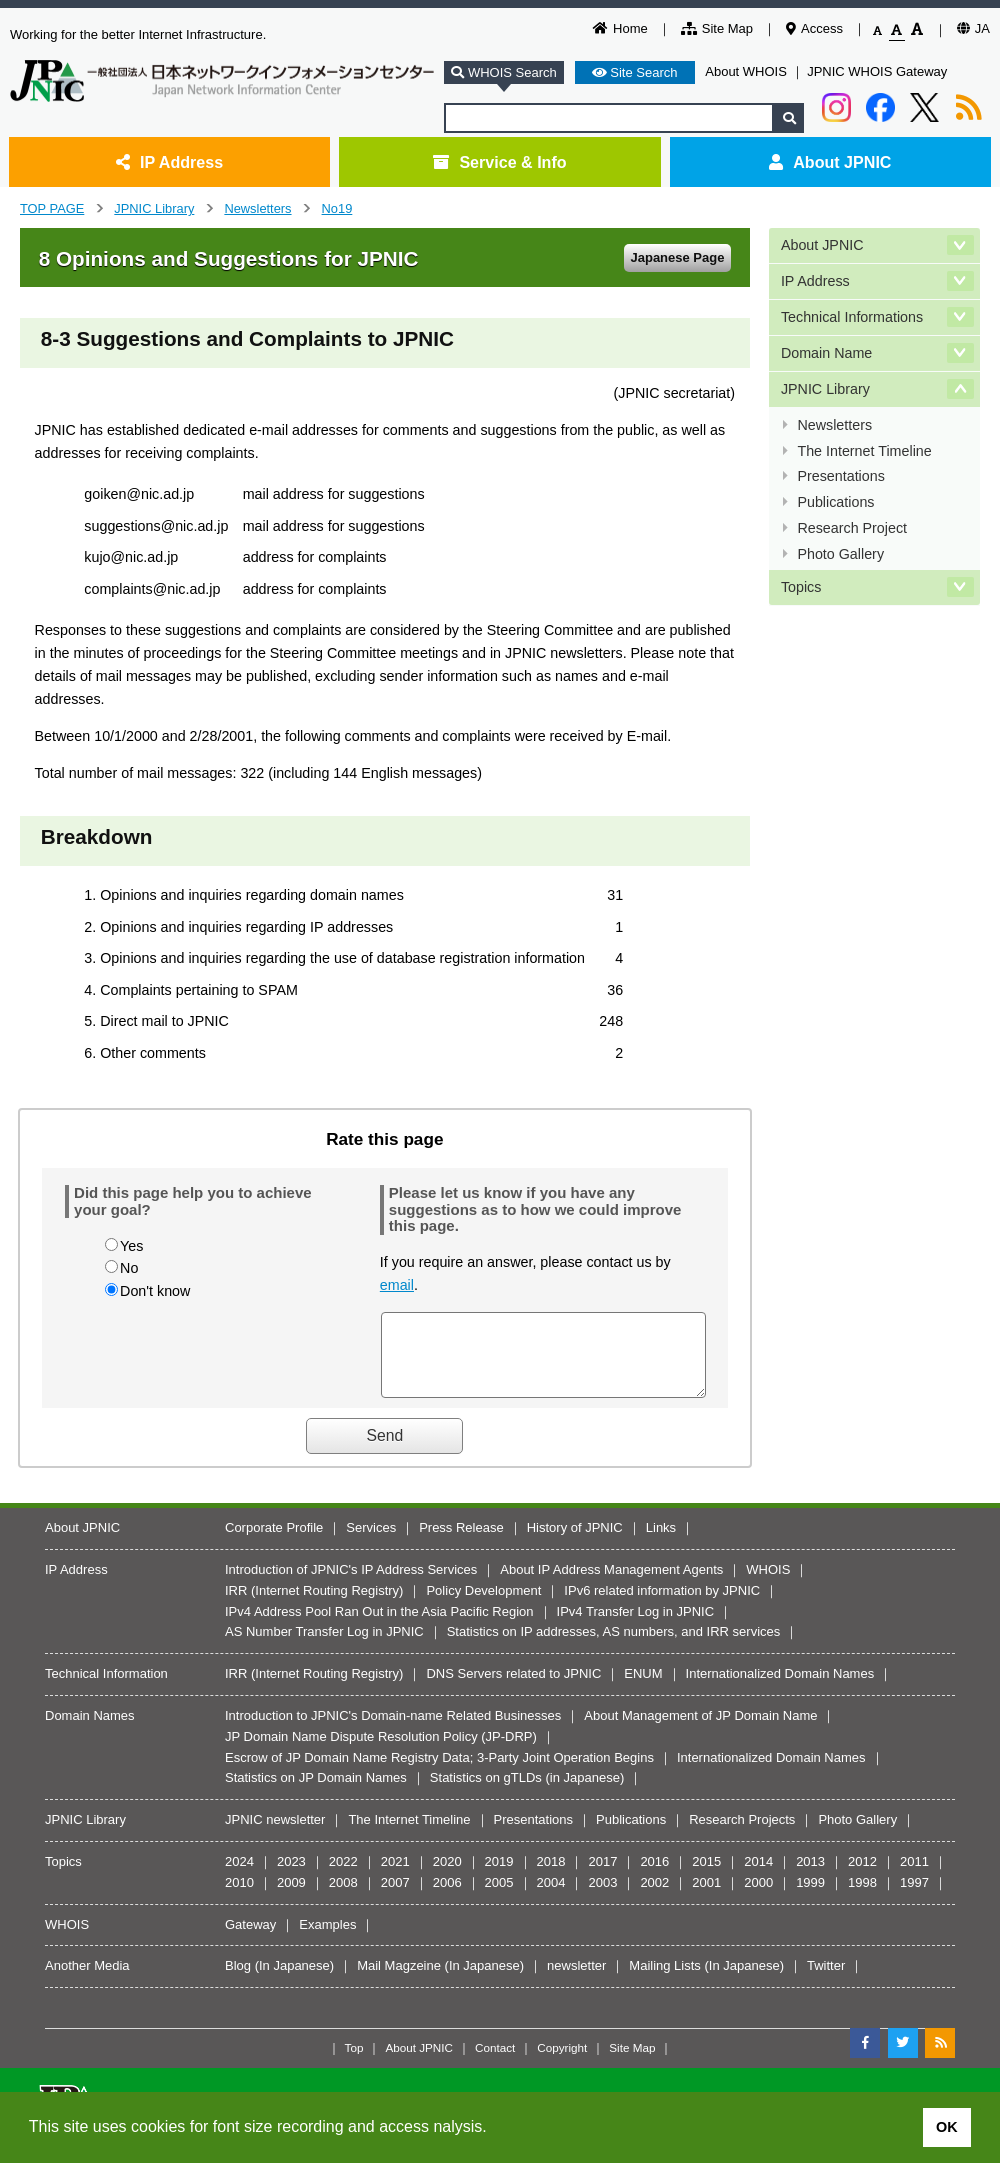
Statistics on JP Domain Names (316, 1792)
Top (354, 2062)
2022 (343, 1876)
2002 (654, 1897)
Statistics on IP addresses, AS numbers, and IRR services (614, 1646)
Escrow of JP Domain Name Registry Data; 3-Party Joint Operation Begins (439, 1772)
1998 (862, 1897)
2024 (239, 1876)
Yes (131, 1246)
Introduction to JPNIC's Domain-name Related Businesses (393, 1730)
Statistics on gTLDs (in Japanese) (527, 1792)
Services (371, 1542)
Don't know (155, 1291)
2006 (447, 1897)
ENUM (643, 1688)
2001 (706, 1897)
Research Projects (742, 1834)
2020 (447, 1876)
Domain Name (826, 351)
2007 (395, 1897)
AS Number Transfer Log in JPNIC (324, 1646)
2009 (291, 1897)
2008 (343, 1897)
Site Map (717, 28)
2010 (239, 1897)
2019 (499, 1876)
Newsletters (257, 208)
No (129, 1268)
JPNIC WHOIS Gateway (877, 71)
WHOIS (768, 1584)
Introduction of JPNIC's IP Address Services (351, 1584)
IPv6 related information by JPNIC (662, 1605)
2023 (291, 1876)
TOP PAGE (52, 208)
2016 (654, 1876)
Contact (495, 2062)
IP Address (169, 162)
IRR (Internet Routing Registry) (314, 1605)
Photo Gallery (840, 546)
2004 (551, 1897)
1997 (914, 1897)
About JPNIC (830, 162)
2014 (758, 1876)
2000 (758, 1897)
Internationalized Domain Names (780, 1688)
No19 (337, 208)
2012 (862, 1876)
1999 (810, 1897)
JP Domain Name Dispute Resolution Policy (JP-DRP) (381, 1751)
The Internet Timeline (864, 446)
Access (814, 28)
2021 (395, 1876)
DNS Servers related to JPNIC (513, 1688)
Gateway (250, 1939)
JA (973, 28)
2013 (810, 1876)
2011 (914, 1876)
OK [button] (947, 2127)
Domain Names (90, 1730)
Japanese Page (677, 257)
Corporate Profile (274, 1542)
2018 (551, 1876)
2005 (499, 1897)
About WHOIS (746, 71)
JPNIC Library (154, 208)
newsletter (576, 1980)
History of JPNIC (575, 1542)
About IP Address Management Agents (611, 1584)
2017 (602, 1876)
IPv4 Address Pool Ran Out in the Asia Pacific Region (379, 1626)
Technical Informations (852, 315)
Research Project (852, 521)
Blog (238, 1980)
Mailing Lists (665, 1980)
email (397, 1285)
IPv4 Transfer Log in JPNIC (636, 1626)
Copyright (562, 2062)
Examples (327, 1939)
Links (661, 1542)
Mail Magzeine (399, 1980)
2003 (602, 1897)
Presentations (840, 471)
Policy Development (483, 1605)
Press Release (461, 1542)
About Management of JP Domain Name (700, 1730)
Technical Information (106, 1688)
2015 (706, 1876)
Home (620, 28)
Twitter (826, 1980)
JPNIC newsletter (275, 1834)
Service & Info (499, 162)
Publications (835, 496)
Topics (801, 578)
